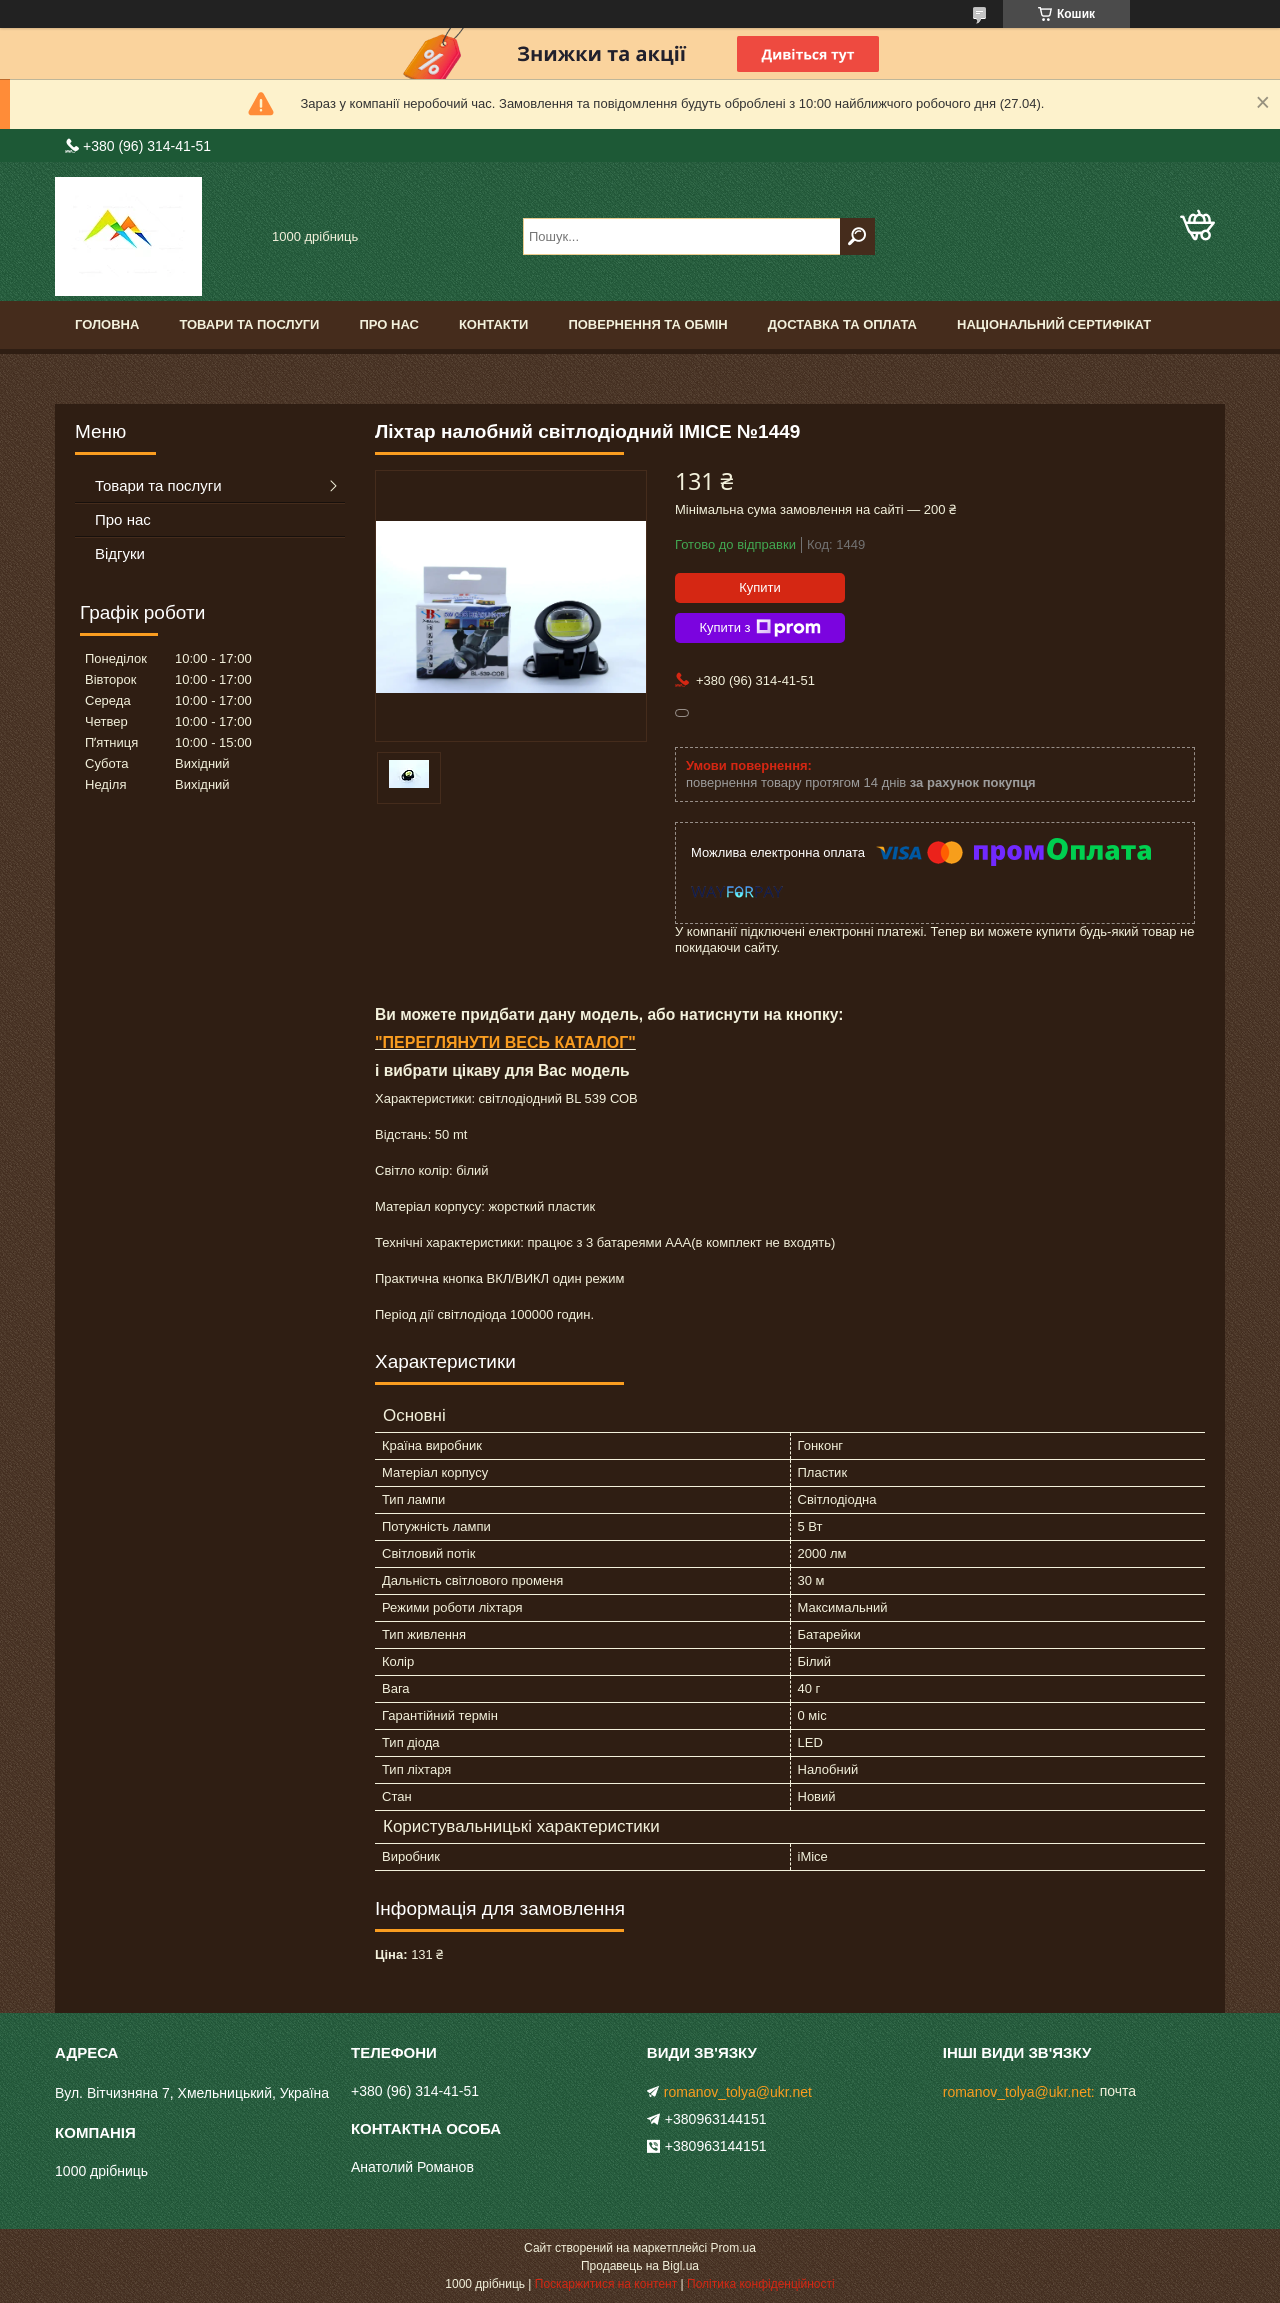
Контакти (494, 324)
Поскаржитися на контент (606, 2284)
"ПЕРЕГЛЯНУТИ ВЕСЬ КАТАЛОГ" (505, 1042)
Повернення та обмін (647, 324)
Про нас (388, 324)
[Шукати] (857, 236)
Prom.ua (733, 2248)
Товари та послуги (249, 324)
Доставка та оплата (842, 324)
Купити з (759, 628)
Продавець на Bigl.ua (640, 2266)
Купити (760, 587)
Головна (107, 324)
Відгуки (120, 553)
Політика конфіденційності (761, 2284)
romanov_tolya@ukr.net (738, 2092)
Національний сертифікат (1054, 324)
